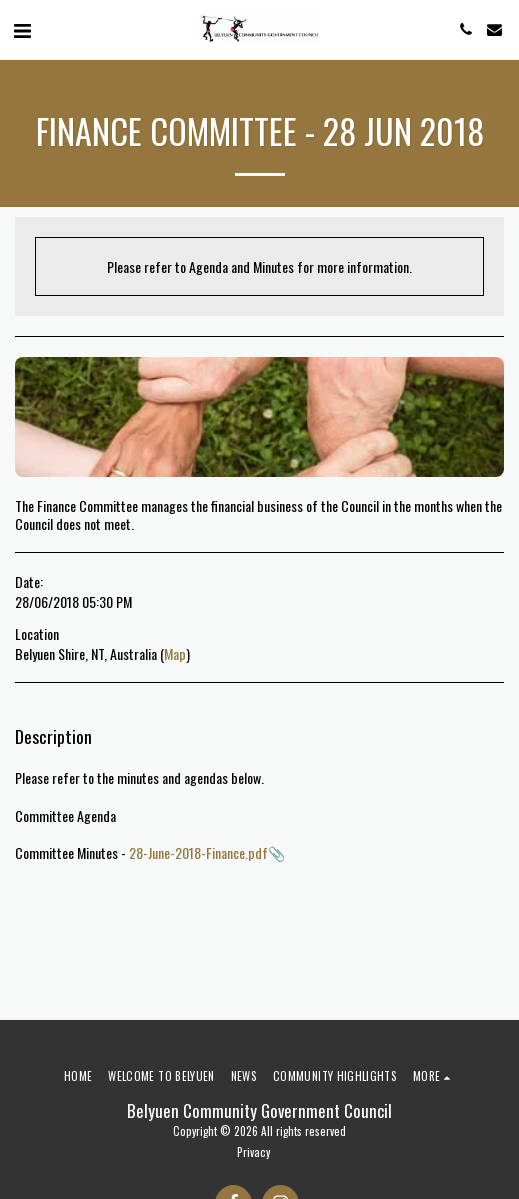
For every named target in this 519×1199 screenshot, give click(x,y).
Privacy (253, 1152)
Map (175, 653)
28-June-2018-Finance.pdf (198, 852)
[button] (22, 29)
